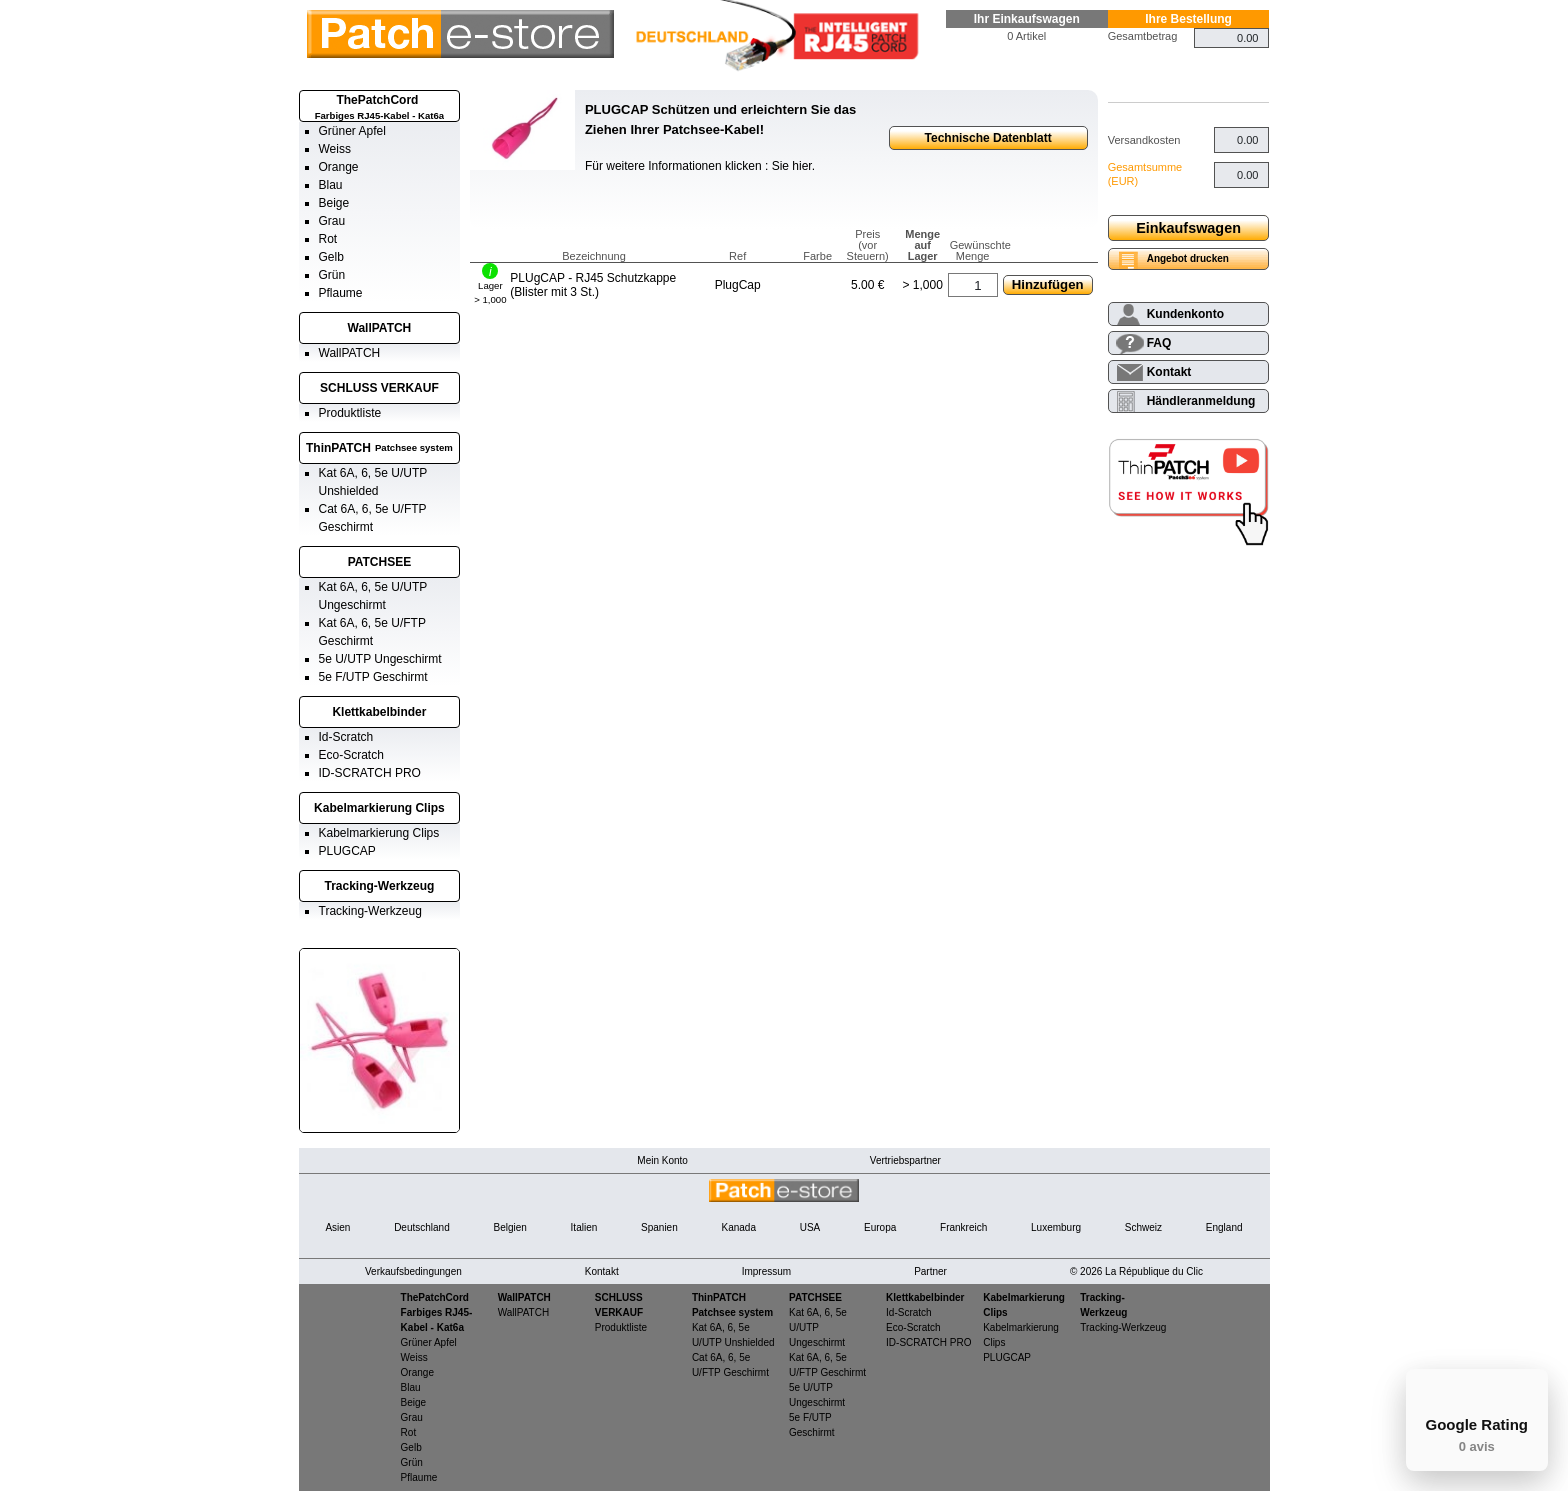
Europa (880, 1227)
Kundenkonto (1185, 314)
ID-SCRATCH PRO (370, 773)
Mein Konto (662, 1160)
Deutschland (422, 1227)
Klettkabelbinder (379, 712)
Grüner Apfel (352, 131)
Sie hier (792, 166)
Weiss (335, 149)
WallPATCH (380, 328)
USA (810, 1227)
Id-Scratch (346, 737)
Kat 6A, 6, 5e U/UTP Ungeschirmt (818, 1327)
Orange (339, 167)
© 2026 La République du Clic (1136, 1271)
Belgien (509, 1227)
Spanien (659, 1227)
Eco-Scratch (351, 755)
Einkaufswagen (1188, 228)
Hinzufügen (1048, 284)
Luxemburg (1056, 1227)
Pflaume (341, 293)
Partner (930, 1271)
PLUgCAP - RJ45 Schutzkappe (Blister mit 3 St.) (593, 285)
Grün (332, 275)
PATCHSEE (380, 562)
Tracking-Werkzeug (380, 886)
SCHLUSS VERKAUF (379, 388)
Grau (332, 221)
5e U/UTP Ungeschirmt (380, 659)
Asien (337, 1227)
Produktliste (350, 413)
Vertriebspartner (905, 1160)
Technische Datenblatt (988, 138)
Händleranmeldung (1201, 401)
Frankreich (963, 1227)
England (1224, 1227)
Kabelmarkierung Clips (379, 808)
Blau (331, 185)
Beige (334, 203)
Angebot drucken (1188, 258)
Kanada (738, 1227)
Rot (328, 239)
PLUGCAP (347, 851)
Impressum (766, 1271)
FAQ (1159, 343)
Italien (584, 1227)
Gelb (331, 257)
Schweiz (1143, 1227)
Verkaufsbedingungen (413, 1271)
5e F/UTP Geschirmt (373, 677)
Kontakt (1169, 372)
